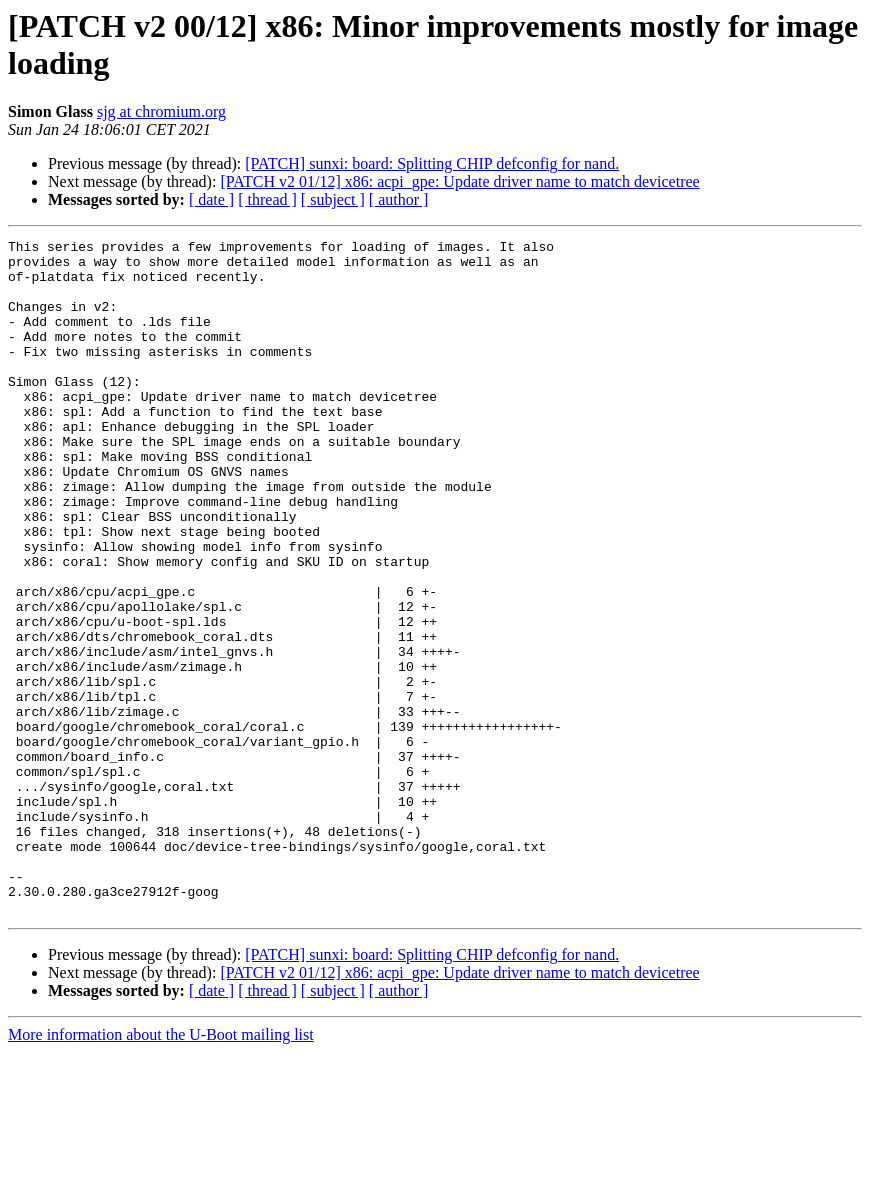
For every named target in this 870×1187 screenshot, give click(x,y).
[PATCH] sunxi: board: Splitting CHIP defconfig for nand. (432, 163)
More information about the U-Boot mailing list (161, 1169)
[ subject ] (333, 199)
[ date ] (211, 199)
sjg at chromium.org (161, 111)
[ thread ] (267, 199)
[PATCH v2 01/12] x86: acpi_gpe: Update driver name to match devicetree (459, 181)
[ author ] (399, 199)
